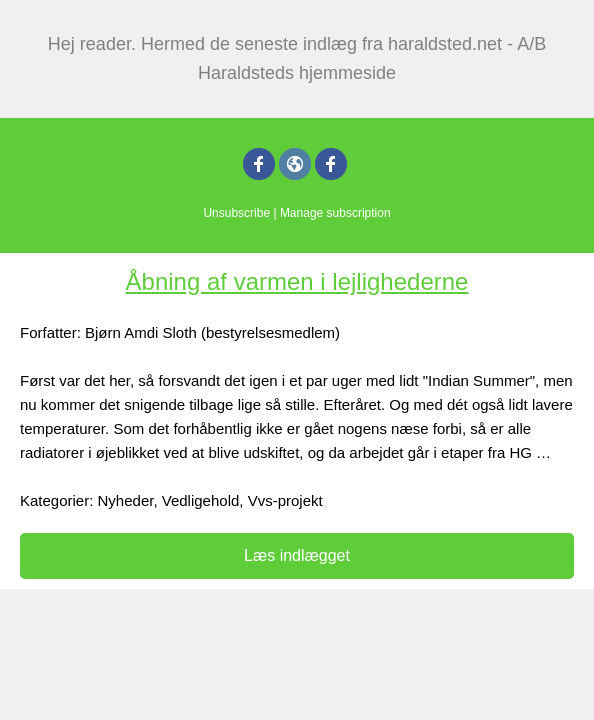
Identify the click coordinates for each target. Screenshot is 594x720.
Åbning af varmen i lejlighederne (297, 281)
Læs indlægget (297, 555)
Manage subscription (335, 213)
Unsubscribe (236, 213)
